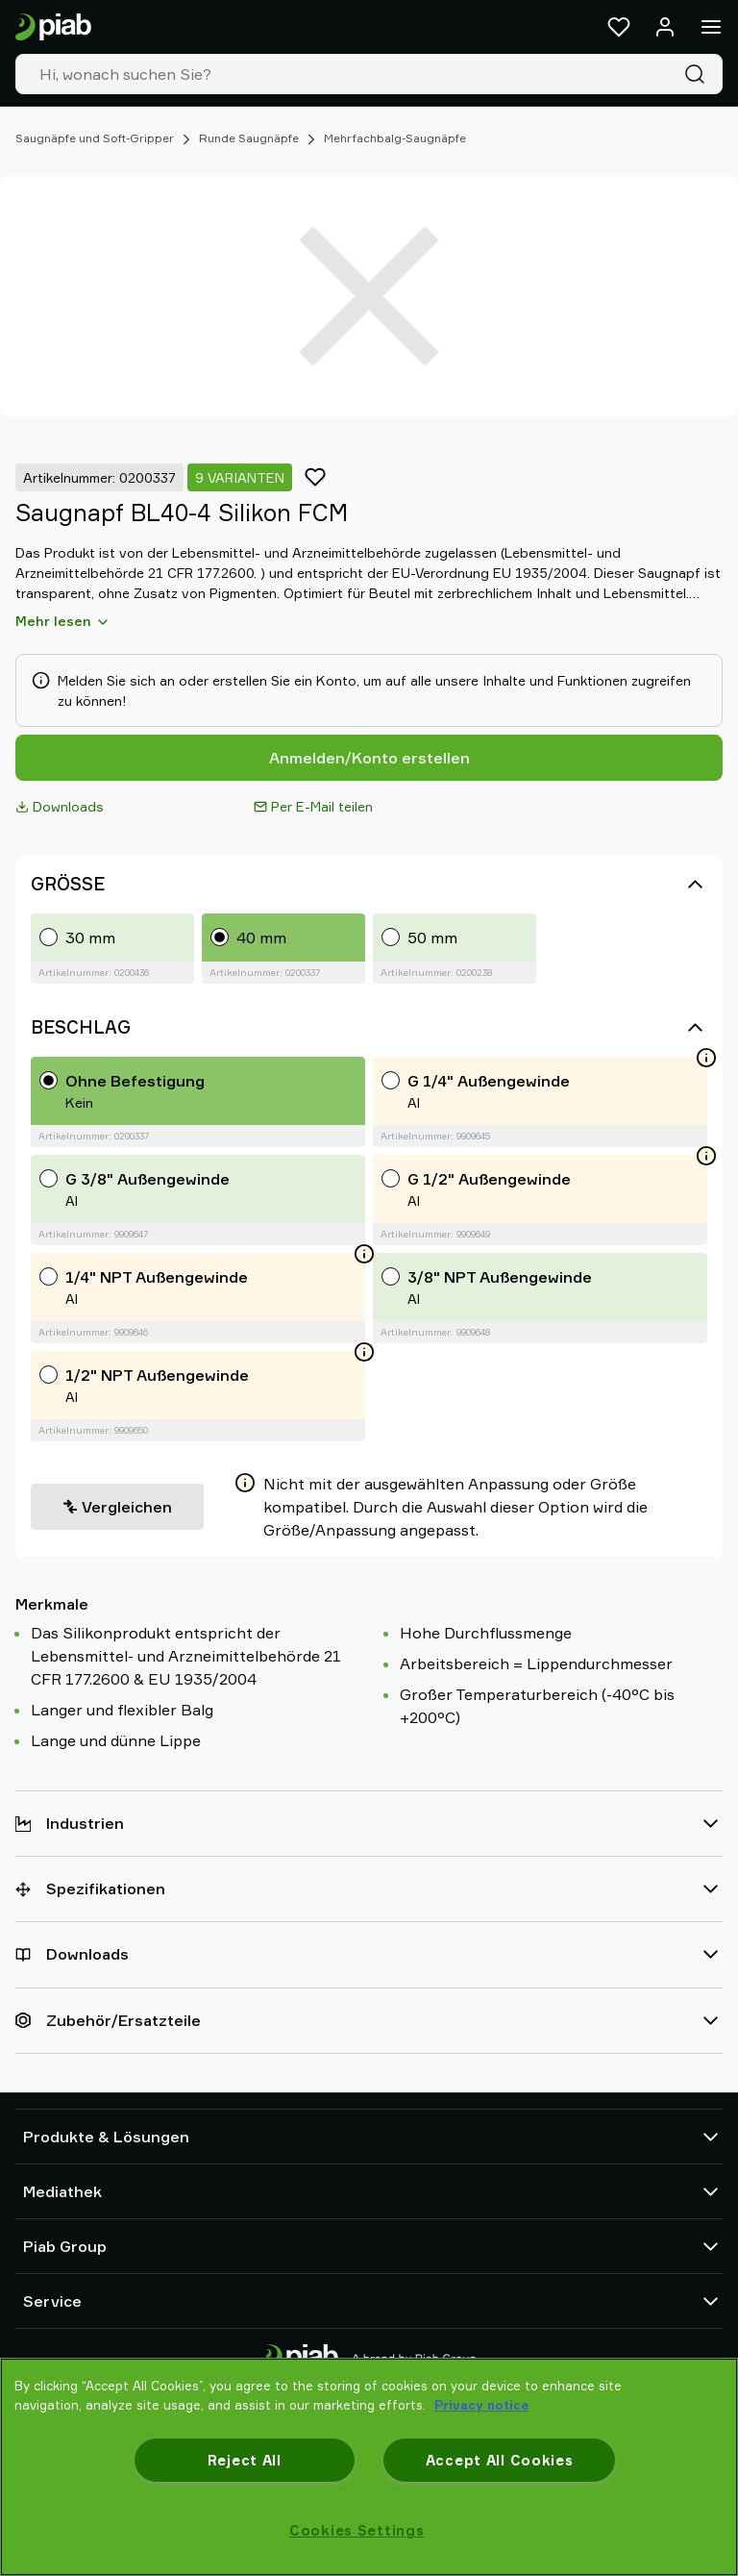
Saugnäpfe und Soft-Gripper (94, 138)
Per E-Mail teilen (313, 806)
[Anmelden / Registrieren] (665, 27)
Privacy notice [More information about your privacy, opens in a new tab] (481, 2405)
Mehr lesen (63, 621)
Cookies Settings (357, 2530)
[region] (369, 2467)
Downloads (59, 806)
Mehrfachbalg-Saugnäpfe (395, 138)
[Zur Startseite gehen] (53, 27)
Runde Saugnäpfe (249, 138)
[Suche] (699, 74)
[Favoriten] (619, 27)
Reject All (245, 2460)
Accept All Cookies (500, 2460)
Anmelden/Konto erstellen (369, 757)
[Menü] (711, 27)
